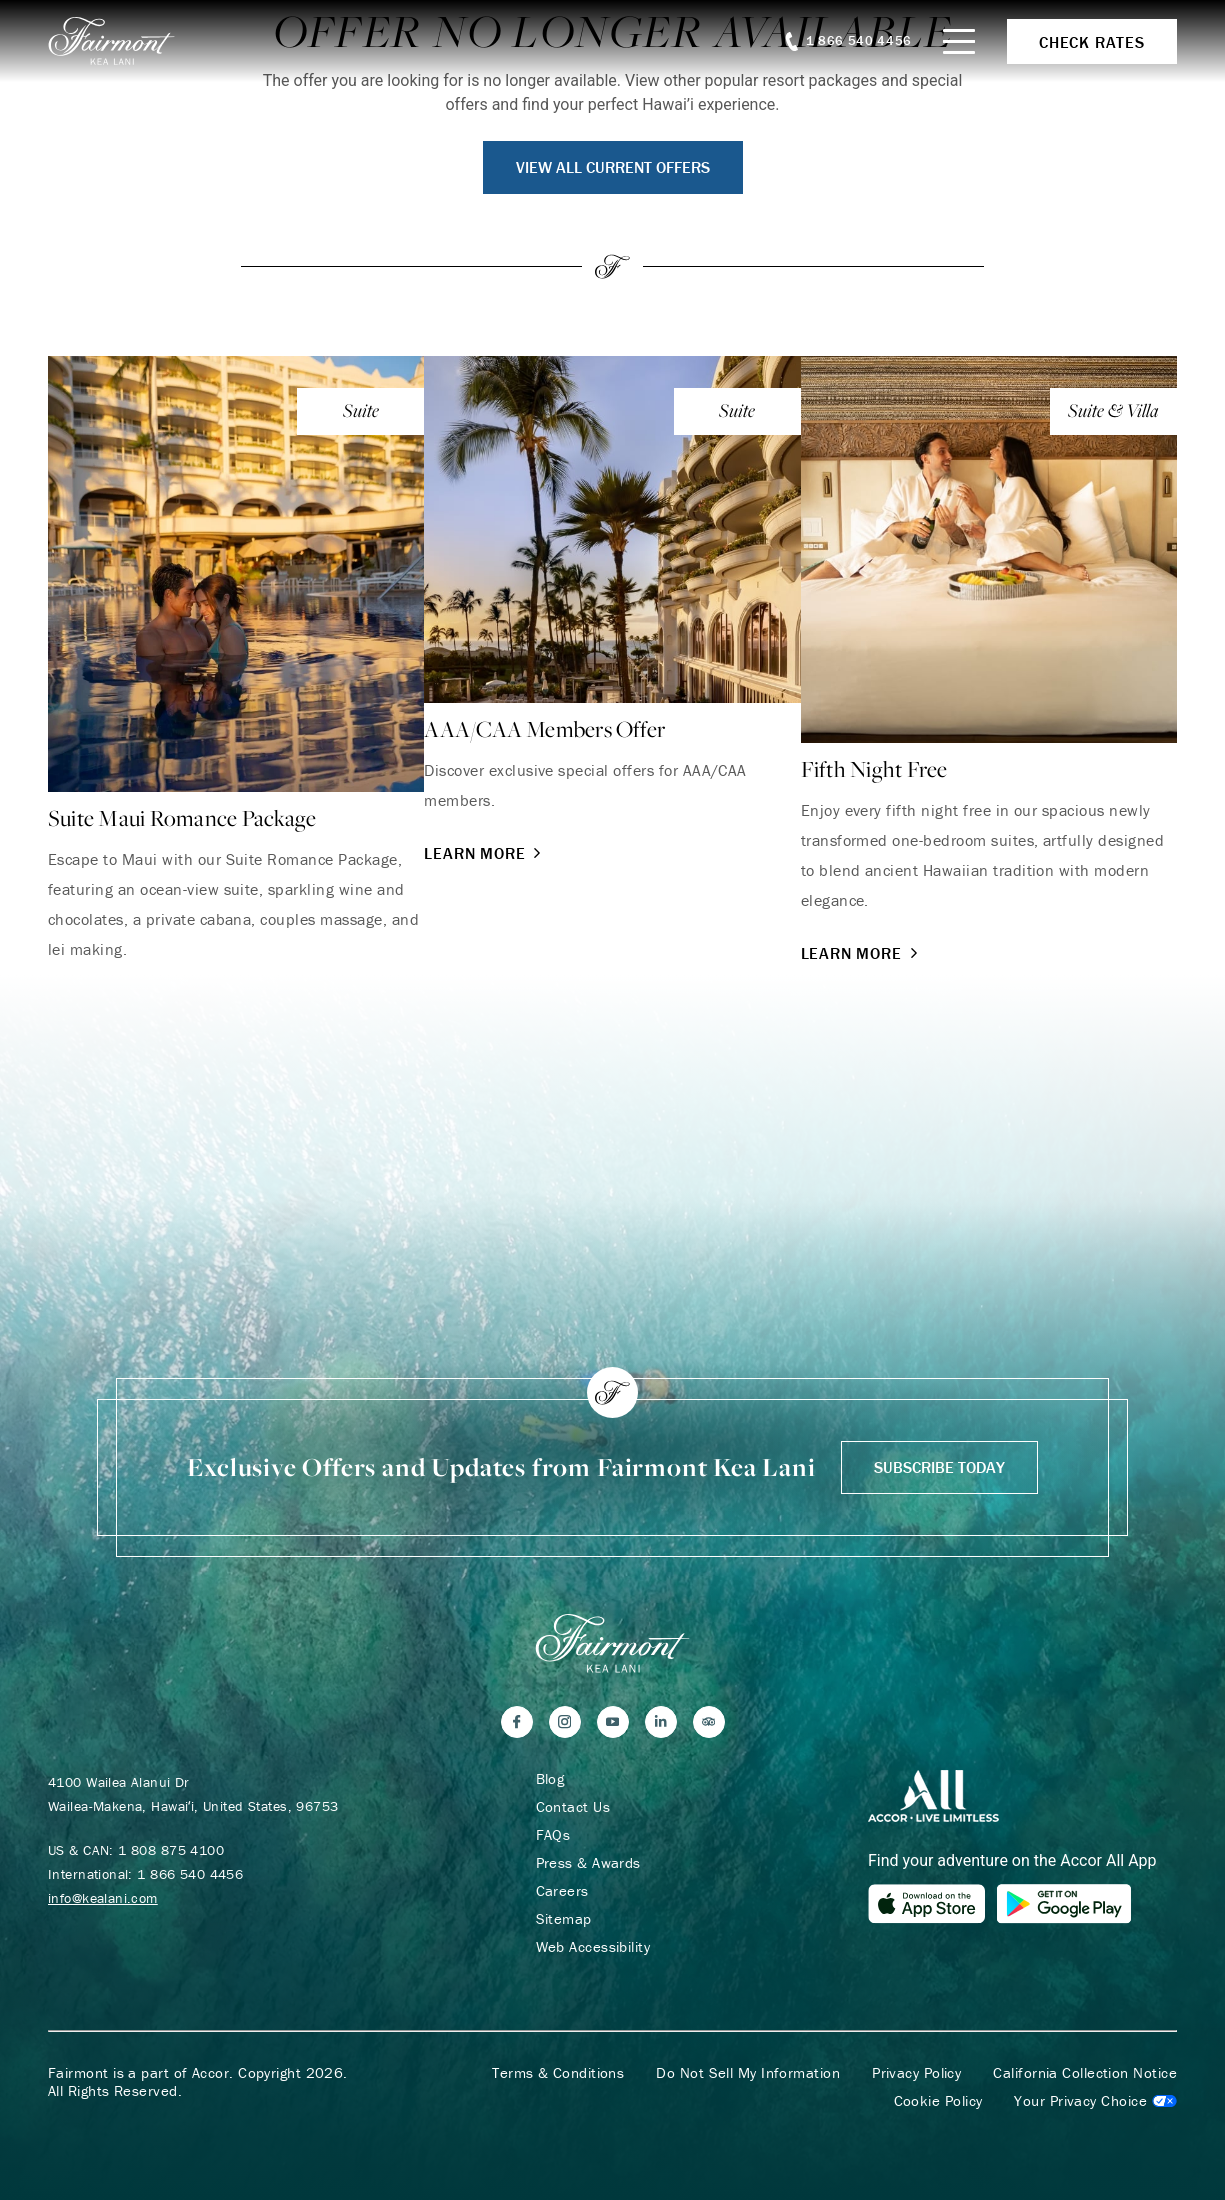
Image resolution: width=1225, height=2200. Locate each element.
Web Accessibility (593, 1947)
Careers (562, 1891)
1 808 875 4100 (171, 1850)
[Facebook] (517, 1722)
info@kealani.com (103, 1898)
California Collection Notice (1085, 2073)
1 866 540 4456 (190, 1874)
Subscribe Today (939, 1467)
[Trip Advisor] (709, 1722)
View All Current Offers (613, 167)
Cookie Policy (938, 2101)
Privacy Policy (916, 2073)
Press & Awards (588, 1863)
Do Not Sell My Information (748, 2073)
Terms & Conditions (558, 2073)
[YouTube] (613, 1722)
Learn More (484, 853)
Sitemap (564, 1919)
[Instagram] (565, 1722)
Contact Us (573, 1807)
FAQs (553, 1835)
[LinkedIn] (661, 1722)
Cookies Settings (1095, 2101)
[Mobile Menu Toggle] (959, 41)
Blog (550, 1779)
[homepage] (122, 41)
